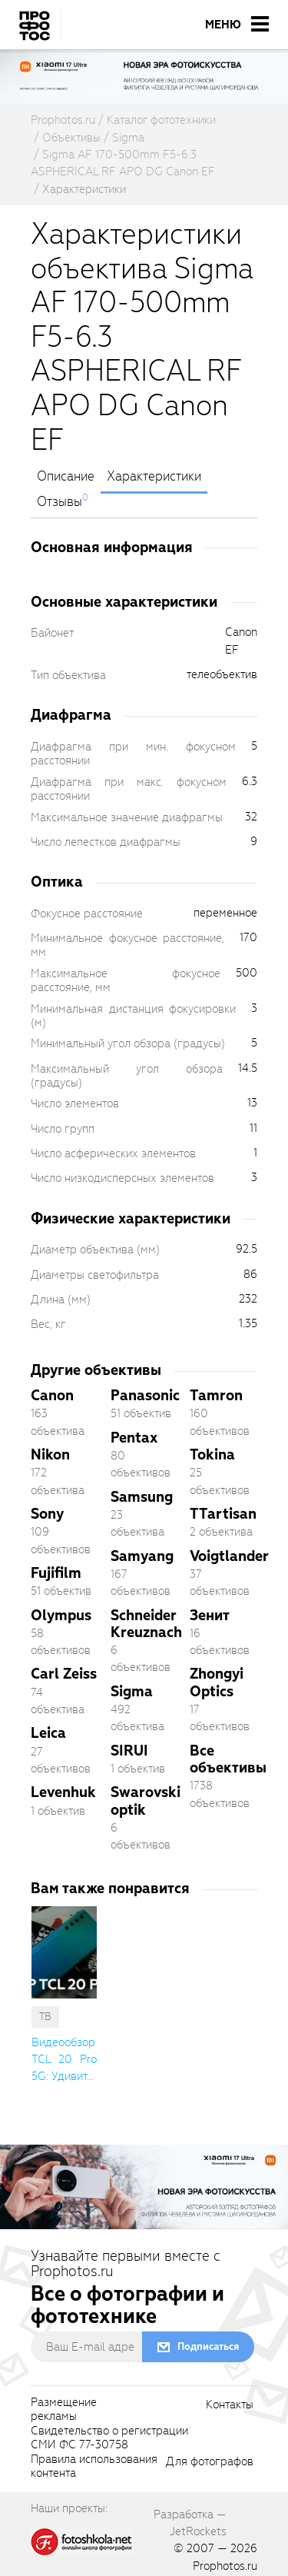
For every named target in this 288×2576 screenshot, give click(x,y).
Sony (47, 1513)
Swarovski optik (145, 1800)
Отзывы (59, 502)
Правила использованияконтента (94, 2467)
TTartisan (223, 1513)
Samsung (142, 1496)
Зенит (210, 1615)
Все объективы (228, 1759)
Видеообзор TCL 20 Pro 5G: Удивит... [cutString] (64, 2060)
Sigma (132, 1691)
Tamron (216, 1395)
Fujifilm (56, 1573)
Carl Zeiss (64, 1673)
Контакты (229, 2405)
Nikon (50, 1454)
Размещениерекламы (64, 2410)
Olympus (61, 1615)
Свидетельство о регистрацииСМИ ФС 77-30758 (109, 2438)
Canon (52, 1395)
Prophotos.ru (225, 2566)
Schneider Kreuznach (146, 1624)
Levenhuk (63, 1792)
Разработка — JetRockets (190, 2523)
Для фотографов (209, 2462)
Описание (65, 476)
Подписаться (208, 2346)
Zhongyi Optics (216, 1682)
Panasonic (145, 1395)
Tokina (212, 1454)
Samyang (142, 1556)
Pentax (134, 1437)
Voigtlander (229, 1556)
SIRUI (129, 1750)
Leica (48, 1732)
